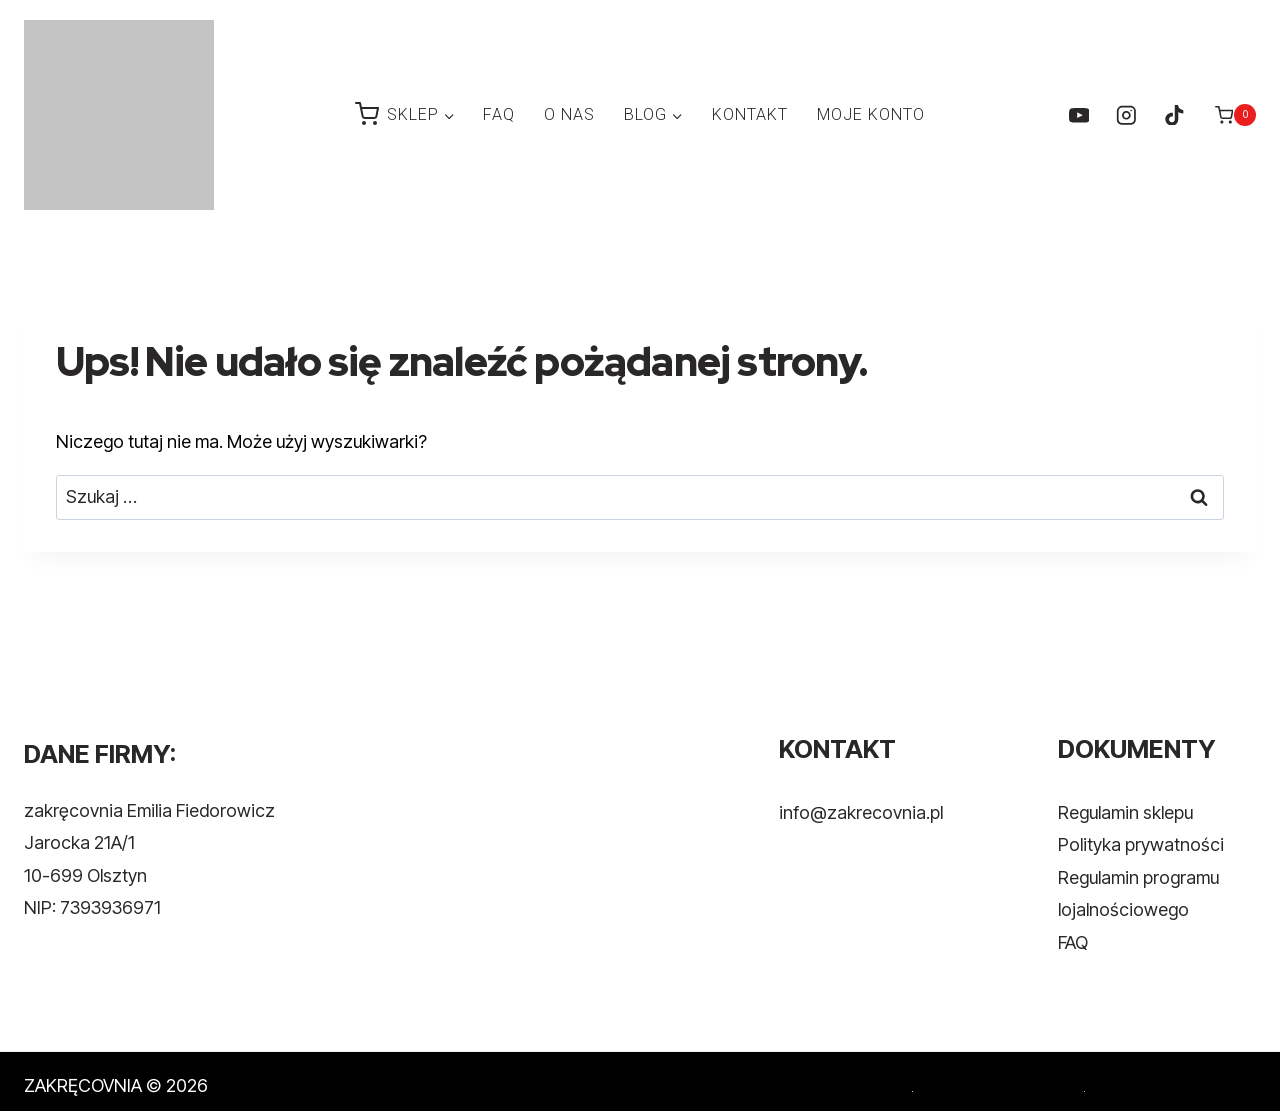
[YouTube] (1078, 114)
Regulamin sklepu (1125, 812)
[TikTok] (1173, 114)
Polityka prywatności (1141, 844)
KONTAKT (750, 114)
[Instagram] (1126, 114)
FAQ (499, 114)
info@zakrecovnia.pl (861, 812)
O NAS (569, 114)
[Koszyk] (1235, 114)
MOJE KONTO (871, 114)
